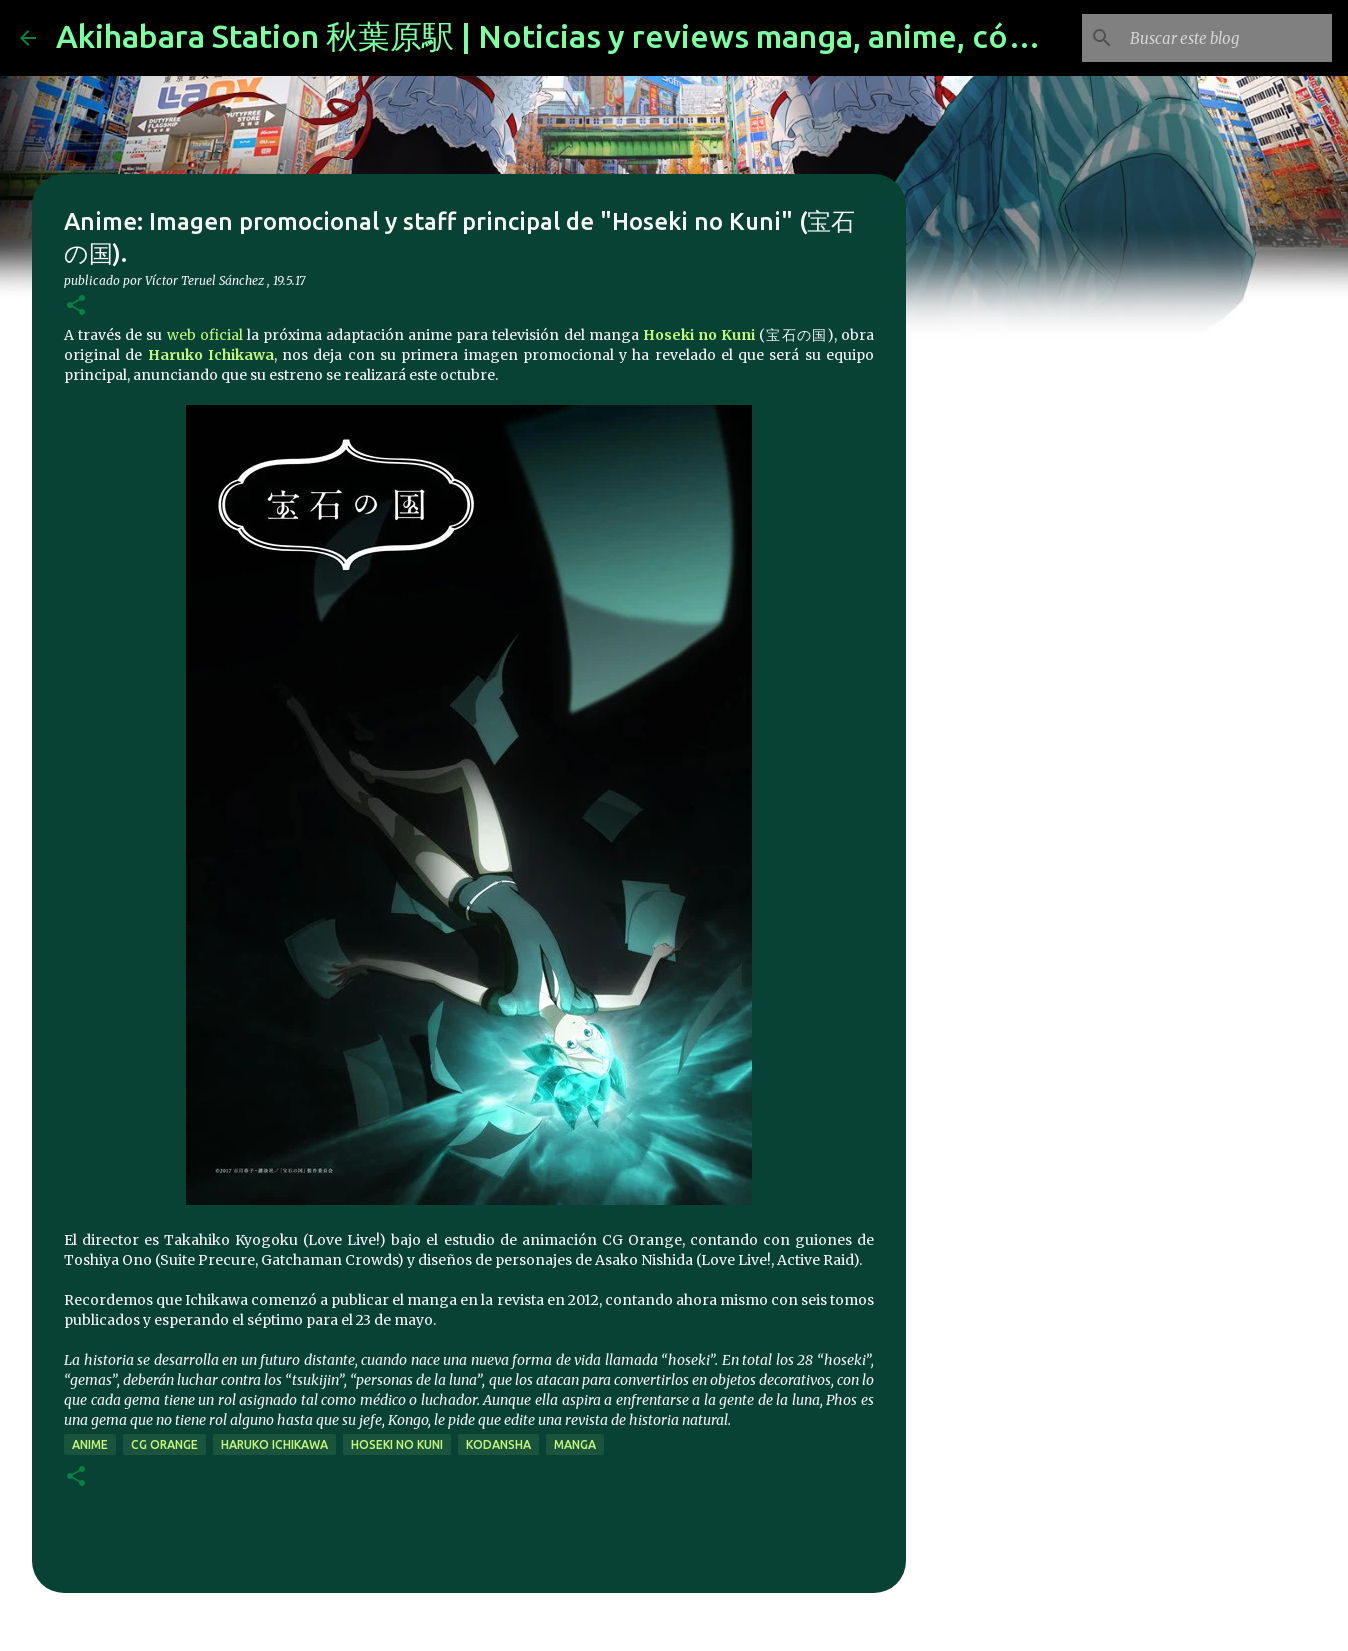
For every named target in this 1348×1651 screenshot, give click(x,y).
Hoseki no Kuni (699, 335)
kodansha (498, 1444)
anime (90, 1444)
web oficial (205, 335)
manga (575, 1444)
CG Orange (164, 1444)
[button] (76, 306)
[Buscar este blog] (1227, 38)
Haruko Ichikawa (211, 355)
